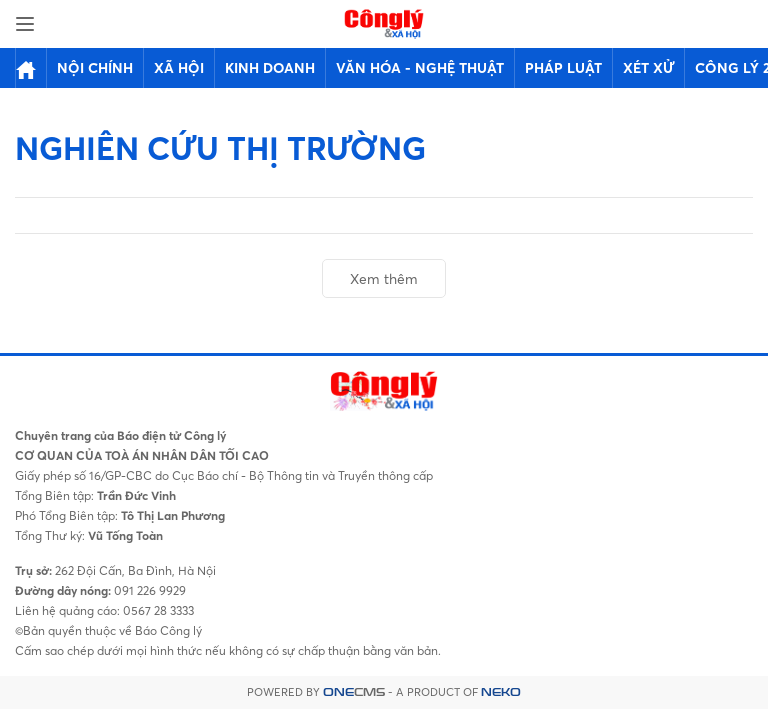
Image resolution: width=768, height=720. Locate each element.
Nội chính (95, 67)
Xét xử (648, 67)
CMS (354, 692)
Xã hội (179, 67)
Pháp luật (563, 67)
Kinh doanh (270, 67)
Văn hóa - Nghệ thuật (420, 67)
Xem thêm (384, 278)
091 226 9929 (148, 590)
